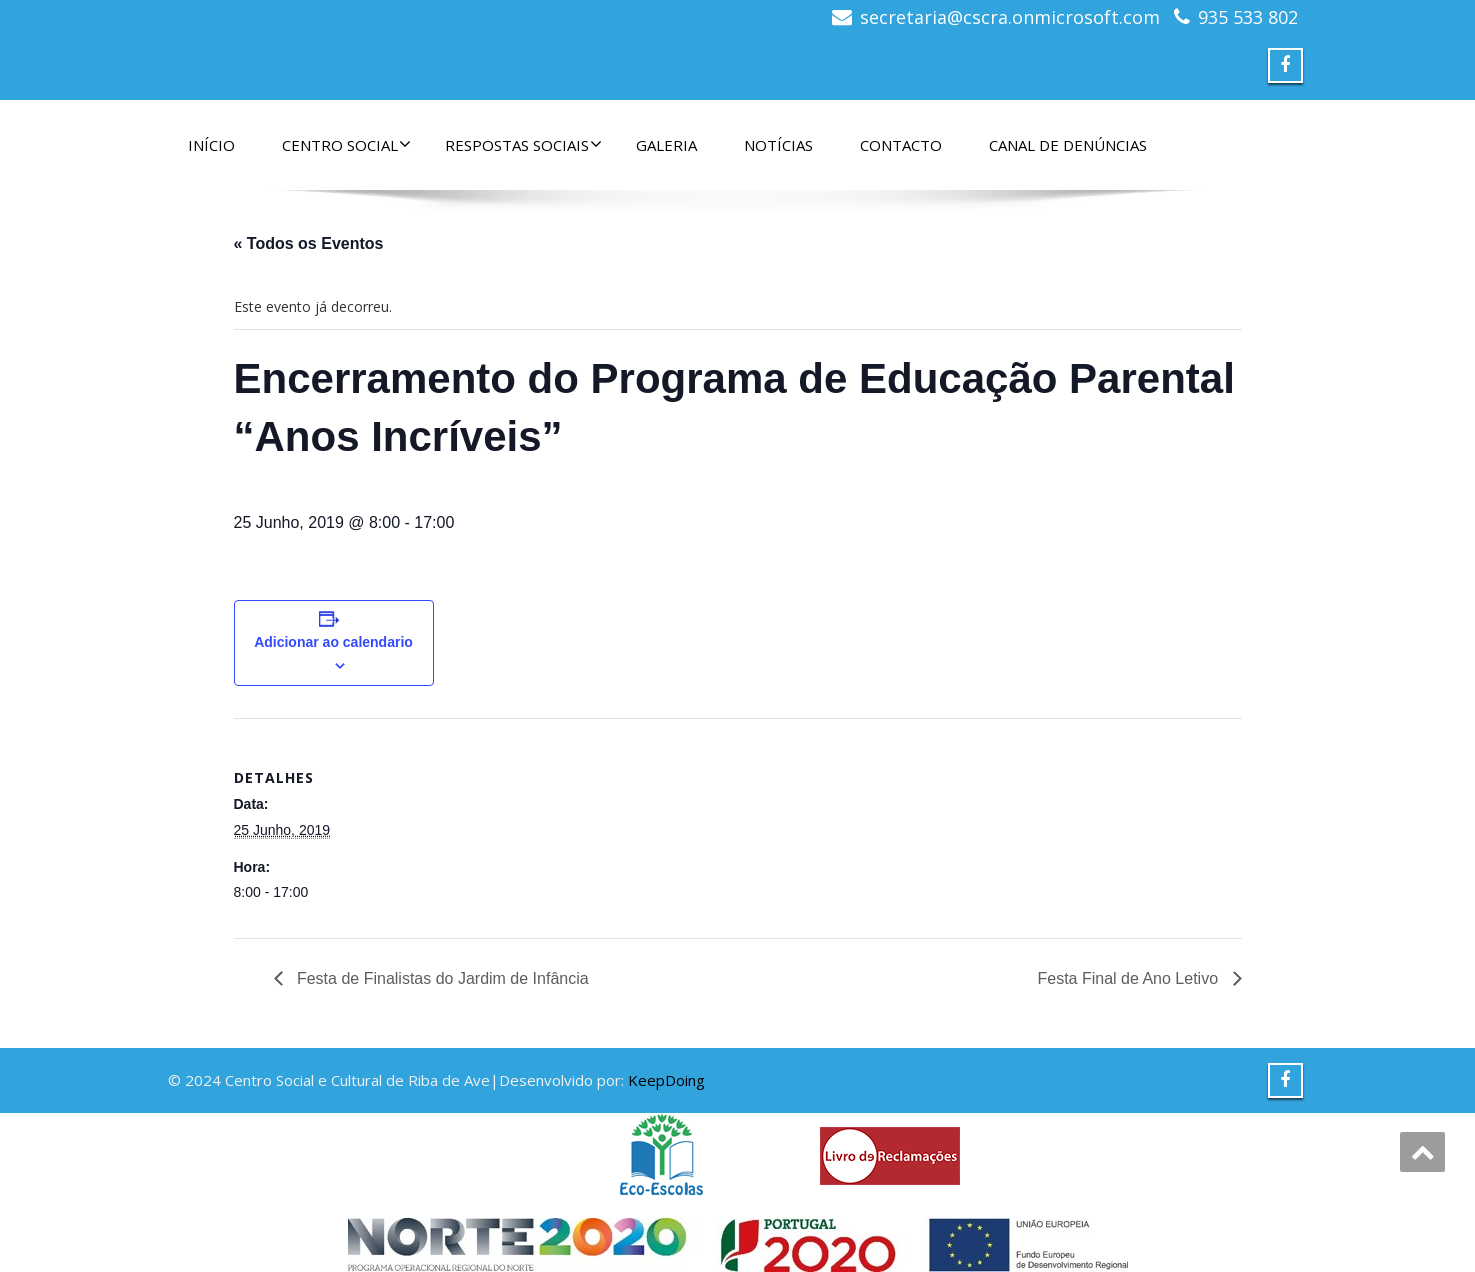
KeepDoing (666, 1080)
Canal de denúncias (1068, 145)
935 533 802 (1248, 17)
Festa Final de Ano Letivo (1130, 978)
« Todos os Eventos (309, 243)
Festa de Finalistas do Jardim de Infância (441, 978)
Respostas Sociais (523, 145)
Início (211, 145)
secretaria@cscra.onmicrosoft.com (1010, 17)
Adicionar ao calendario (333, 642)
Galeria (666, 145)
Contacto (901, 145)
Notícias (778, 145)
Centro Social (346, 145)
